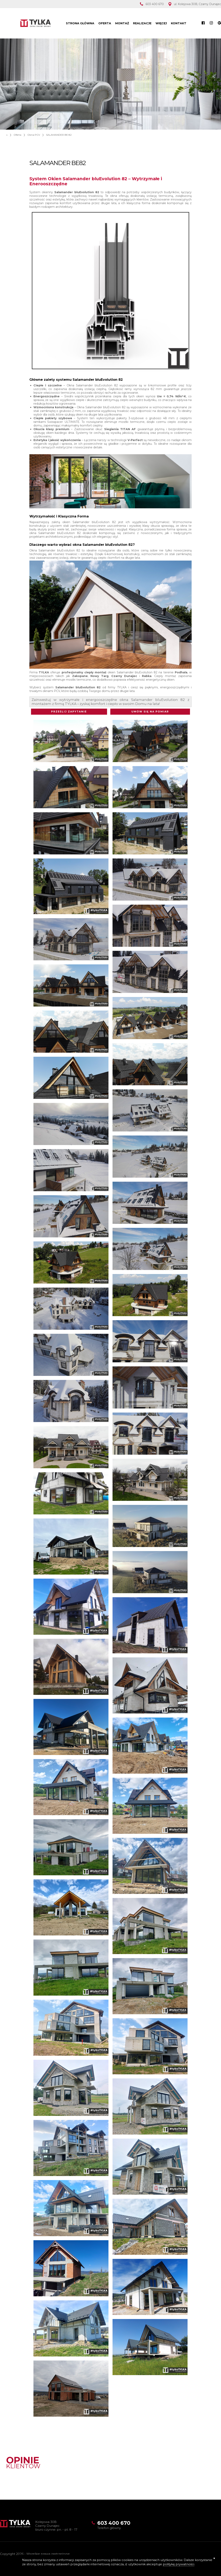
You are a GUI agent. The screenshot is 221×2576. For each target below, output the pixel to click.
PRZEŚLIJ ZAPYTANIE (69, 711)
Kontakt (178, 23)
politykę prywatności (178, 2564)
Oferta (104, 23)
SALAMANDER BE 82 (59, 134)
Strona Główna (80, 23)
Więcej (161, 23)
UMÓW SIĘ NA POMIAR (150, 711)
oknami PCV (51, 691)
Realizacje (142, 23)
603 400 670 (155, 4)
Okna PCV (33, 134)
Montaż (122, 23)
